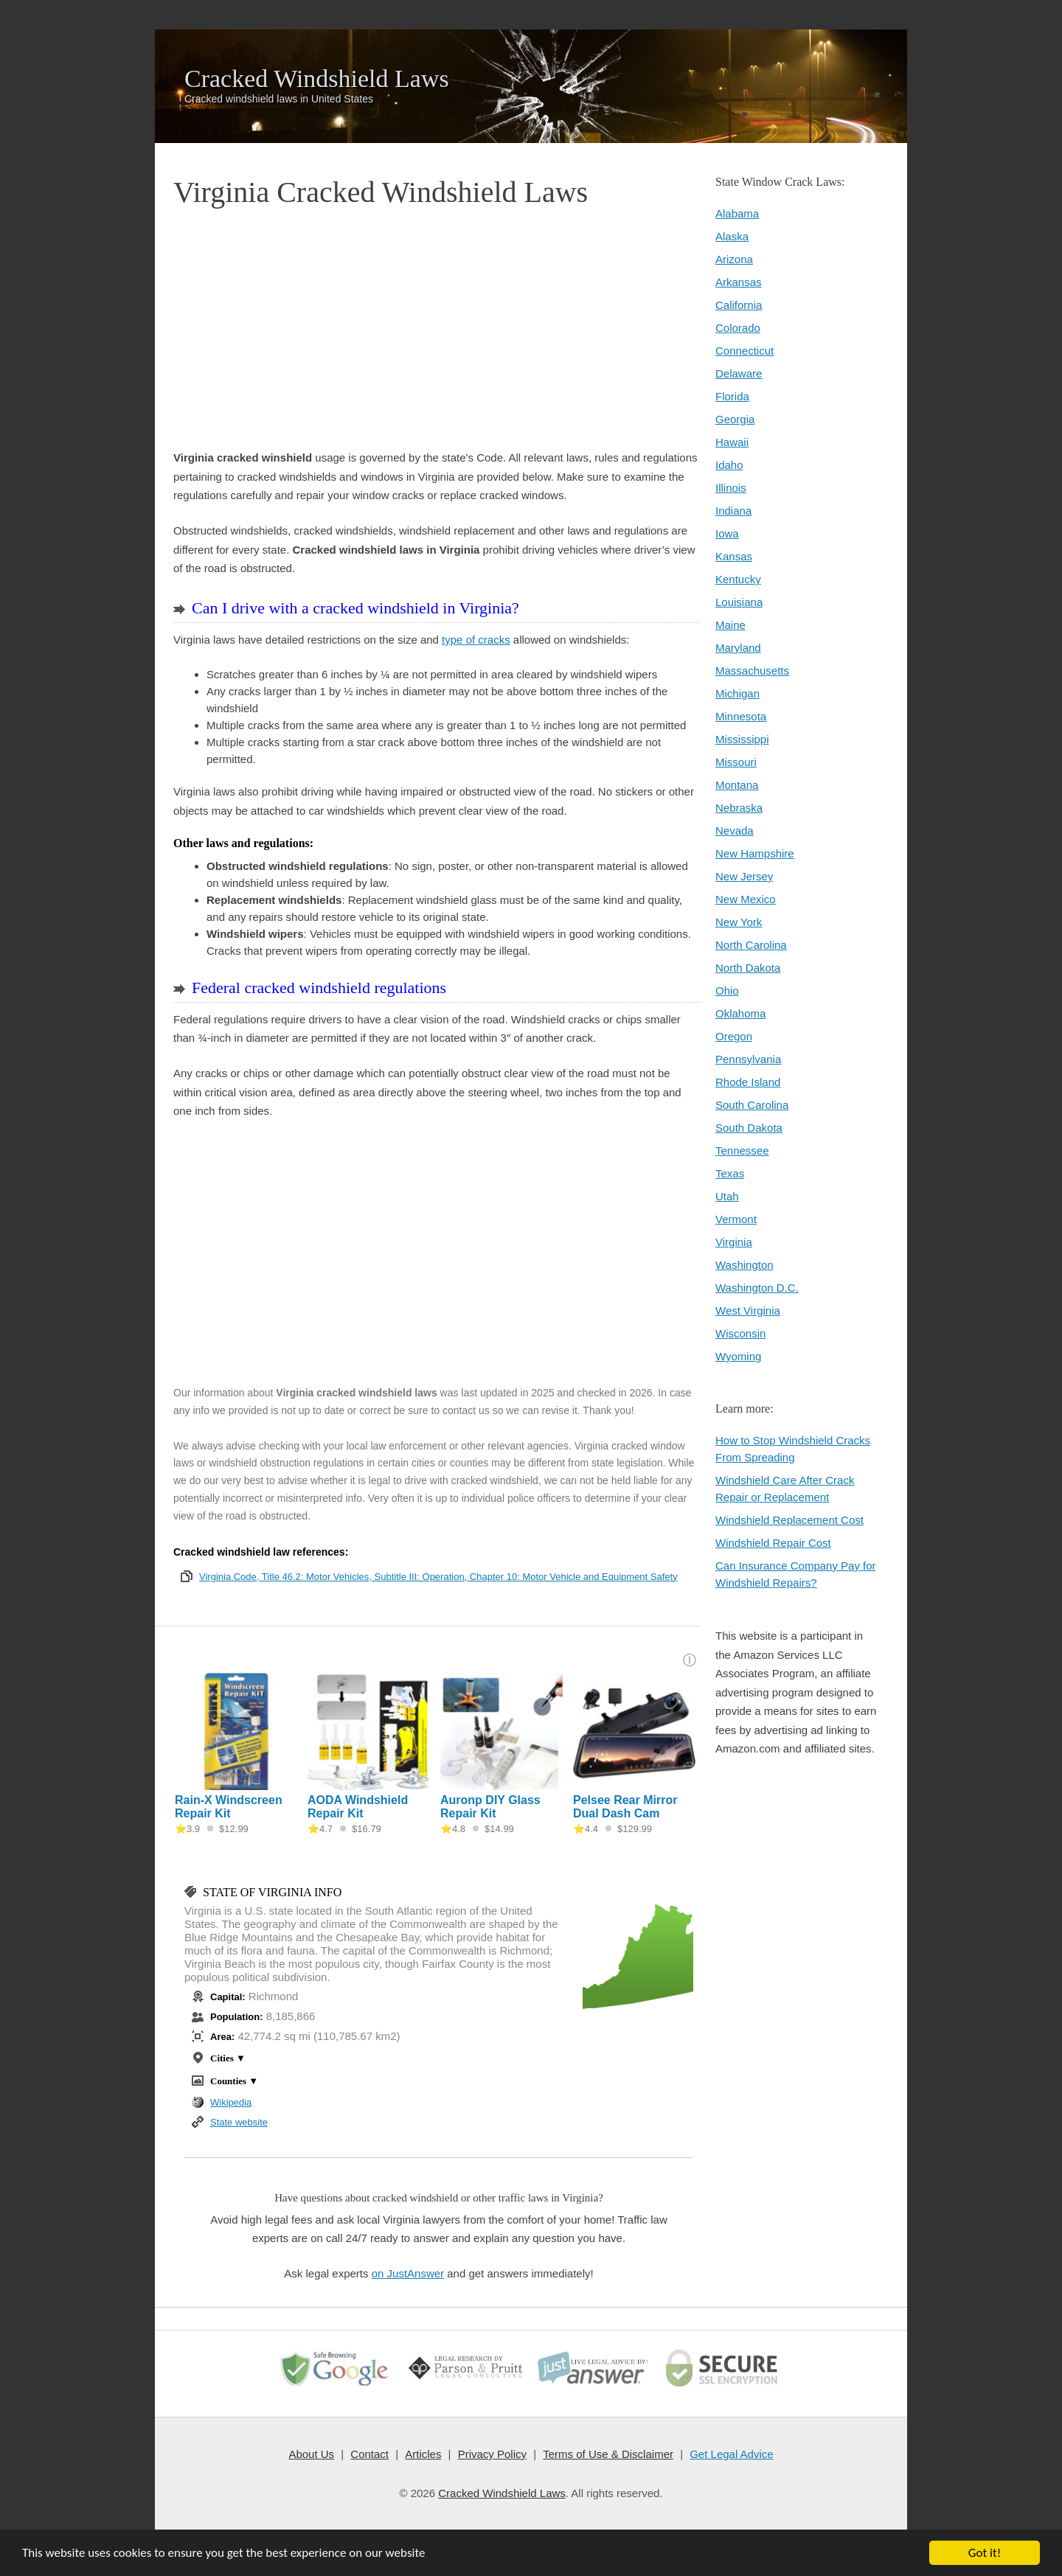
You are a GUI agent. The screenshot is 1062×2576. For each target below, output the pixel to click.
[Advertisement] (437, 330)
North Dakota (747, 967)
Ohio (727, 990)
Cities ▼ (228, 2058)
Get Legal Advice (731, 2454)
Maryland (738, 647)
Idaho (729, 465)
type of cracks (476, 639)
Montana (736, 785)
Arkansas (738, 282)
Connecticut (744, 350)
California (738, 305)
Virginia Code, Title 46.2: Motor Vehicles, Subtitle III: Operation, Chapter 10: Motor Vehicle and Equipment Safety (438, 1576)
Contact (370, 2454)
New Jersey (744, 876)
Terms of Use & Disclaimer (608, 2454)
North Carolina (751, 945)
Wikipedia (230, 2102)
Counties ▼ (234, 2080)
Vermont (736, 1219)
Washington (744, 1265)
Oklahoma (740, 1013)
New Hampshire (754, 853)
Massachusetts (752, 670)
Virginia (733, 1242)
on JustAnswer (408, 2273)
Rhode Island (747, 1082)
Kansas (733, 556)
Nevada (734, 830)
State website (239, 2122)
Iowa (727, 533)
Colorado (737, 327)
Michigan (737, 693)
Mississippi (742, 739)
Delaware (738, 373)
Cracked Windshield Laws (316, 78)
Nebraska (739, 807)
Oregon (733, 1036)
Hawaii (732, 442)
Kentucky (738, 579)
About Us (312, 2454)
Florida (732, 396)
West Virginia (747, 1310)
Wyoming (738, 1356)
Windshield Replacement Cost (789, 1520)
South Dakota (748, 1127)
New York (738, 922)
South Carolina (751, 1105)
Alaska (732, 236)
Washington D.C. (757, 1287)
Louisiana (739, 602)
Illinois (730, 487)
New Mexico (745, 899)
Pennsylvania (748, 1059)
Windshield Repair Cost (773, 1542)
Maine (730, 625)
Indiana (733, 510)
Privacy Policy (491, 2454)
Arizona (734, 259)
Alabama (737, 213)
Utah (727, 1196)
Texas (729, 1173)
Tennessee (742, 1150)
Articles (423, 2454)
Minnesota (740, 716)
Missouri (736, 762)
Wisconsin (740, 1333)
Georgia (734, 419)
